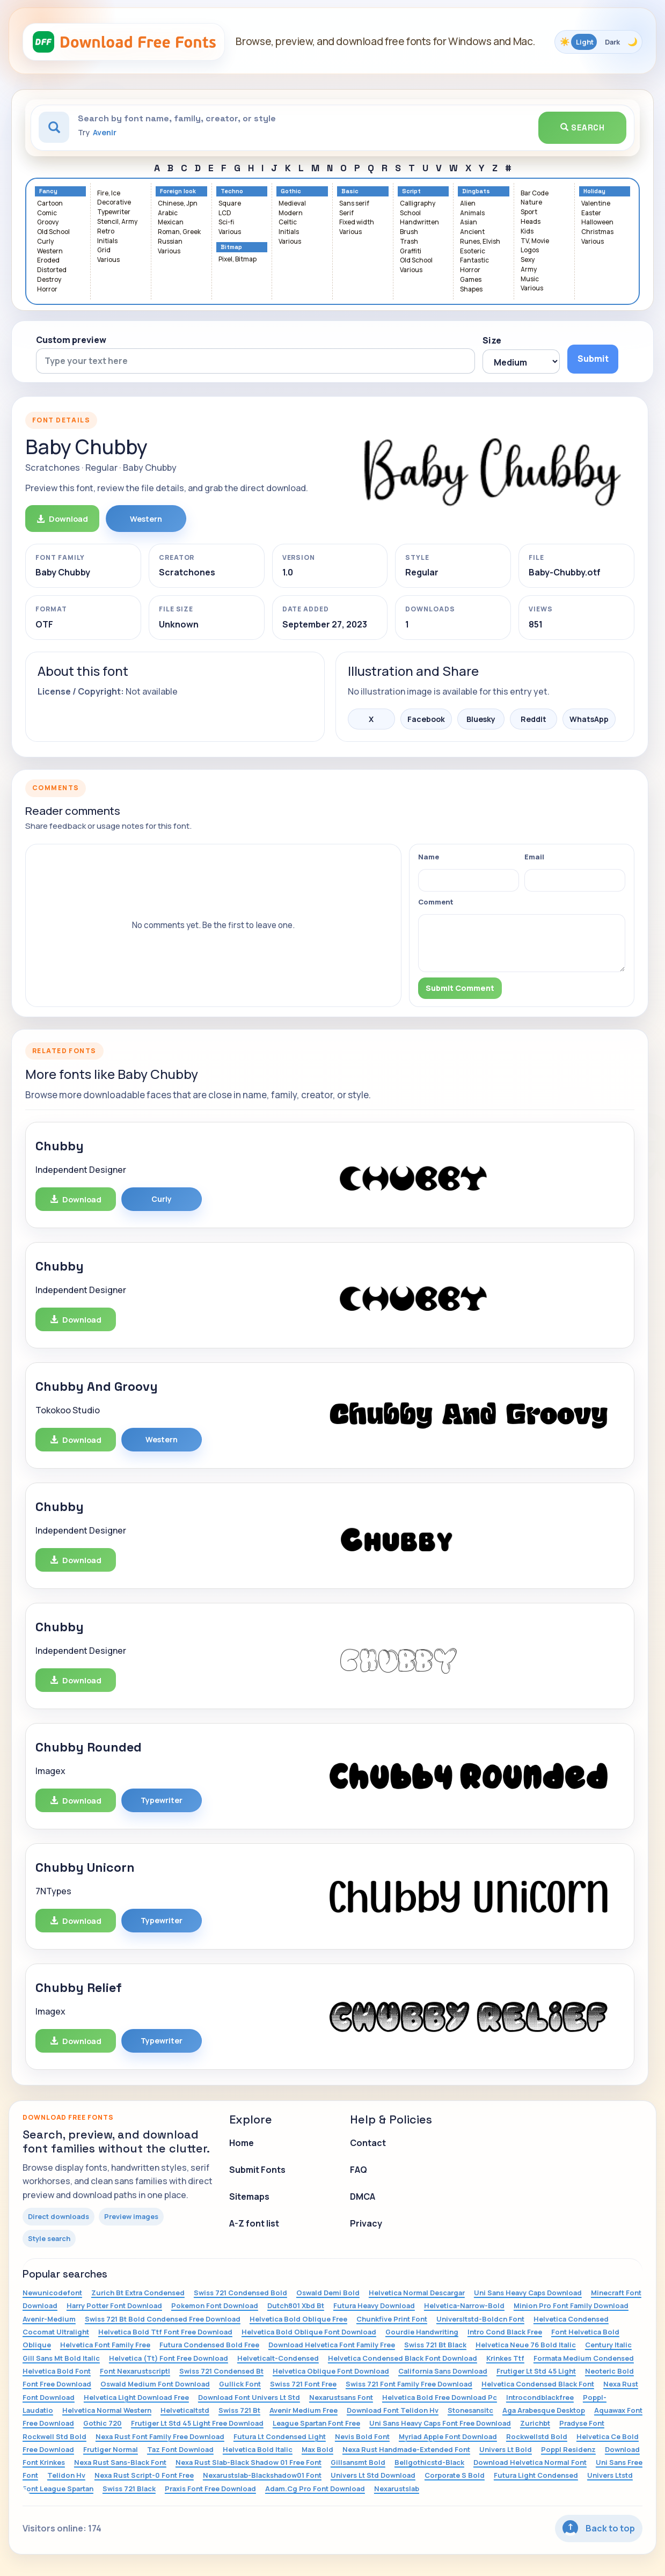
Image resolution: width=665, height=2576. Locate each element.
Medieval (292, 204)
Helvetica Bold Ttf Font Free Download (165, 2332)
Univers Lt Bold (505, 2449)
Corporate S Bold (455, 2475)
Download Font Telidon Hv (393, 2410)
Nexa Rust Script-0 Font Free (144, 2475)
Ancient (472, 232)
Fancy (48, 191)
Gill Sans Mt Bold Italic (61, 2358)
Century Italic (608, 2344)
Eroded (48, 261)
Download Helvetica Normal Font (530, 2462)
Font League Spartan (58, 2488)
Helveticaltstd (184, 2410)
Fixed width (356, 222)
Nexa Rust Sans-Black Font (120, 2462)
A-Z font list (254, 2223)
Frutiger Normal (110, 2449)
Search (582, 127)
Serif (346, 213)
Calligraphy (417, 204)
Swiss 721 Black (129, 2488)
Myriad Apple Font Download (448, 2436)
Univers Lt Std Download (373, 2475)
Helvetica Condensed (571, 2319)
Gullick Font (240, 2384)
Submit (593, 358)
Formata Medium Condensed (584, 2358)
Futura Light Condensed (536, 2475)
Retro (105, 232)
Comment (436, 902)
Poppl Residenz (568, 2449)
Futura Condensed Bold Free (209, 2344)
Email (534, 857)
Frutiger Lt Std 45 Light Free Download (197, 2423)
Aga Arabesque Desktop (543, 2410)
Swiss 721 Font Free (303, 2384)
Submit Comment (460, 988)
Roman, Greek (179, 232)
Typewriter (113, 212)
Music (530, 279)
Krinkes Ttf (505, 2358)
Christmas (597, 232)
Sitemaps (249, 2196)
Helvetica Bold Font (57, 2371)
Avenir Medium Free (303, 2410)
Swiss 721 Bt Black (435, 2344)
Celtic (288, 222)
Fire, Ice (108, 193)
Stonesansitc (470, 2410)
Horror (47, 290)
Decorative (114, 203)
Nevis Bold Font (362, 2436)
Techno (232, 191)
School (410, 213)
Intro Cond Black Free (504, 2332)
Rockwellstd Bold (536, 2436)
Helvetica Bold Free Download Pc (439, 2397)
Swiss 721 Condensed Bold (240, 2292)
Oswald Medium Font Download (155, 2384)
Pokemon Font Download (214, 2305)
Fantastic (474, 261)
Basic (350, 191)
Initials (107, 241)
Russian (170, 242)
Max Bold (317, 2449)
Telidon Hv (66, 2475)
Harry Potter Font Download (114, 2305)
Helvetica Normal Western (106, 2410)
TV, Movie (535, 241)
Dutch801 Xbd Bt (295, 2305)
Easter (591, 213)
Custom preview (71, 340)
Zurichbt (535, 2423)
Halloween (597, 222)
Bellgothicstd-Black (429, 2462)
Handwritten (419, 222)
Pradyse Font (581, 2423)
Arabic (168, 213)
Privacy (366, 2223)
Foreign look (178, 191)
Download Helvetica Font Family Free (331, 2344)
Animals (472, 213)
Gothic (291, 191)
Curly (45, 242)
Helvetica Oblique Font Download (331, 2371)
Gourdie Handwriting (421, 2332)
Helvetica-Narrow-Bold (464, 2305)
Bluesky (480, 719)
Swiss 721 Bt (239, 2410)
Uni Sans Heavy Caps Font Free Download (440, 2423)
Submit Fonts (257, 2170)
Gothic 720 (102, 2423)
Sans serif (354, 204)
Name (428, 857)
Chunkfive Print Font (391, 2319)
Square (229, 204)
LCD (224, 213)
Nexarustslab (396, 2488)
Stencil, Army (117, 222)
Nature (531, 203)
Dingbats (476, 191)
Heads (530, 222)
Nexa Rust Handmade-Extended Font (406, 2449)
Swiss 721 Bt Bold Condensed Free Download (162, 2319)
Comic (47, 213)
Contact (368, 2143)
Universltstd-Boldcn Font (480, 2319)
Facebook (426, 719)
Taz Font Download (180, 2449)
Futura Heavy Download (374, 2305)
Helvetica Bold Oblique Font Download (309, 2332)
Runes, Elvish (480, 242)
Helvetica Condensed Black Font (537, 2384)
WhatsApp (589, 719)
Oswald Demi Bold (328, 2292)
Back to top (598, 2528)
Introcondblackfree (540, 2397)
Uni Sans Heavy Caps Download (528, 2292)
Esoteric (472, 251)
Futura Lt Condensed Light (279, 2436)
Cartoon (50, 204)
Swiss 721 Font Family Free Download (409, 2384)
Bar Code (535, 193)
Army (529, 270)
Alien (468, 204)
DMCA (362, 2196)
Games (470, 280)
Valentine (595, 204)
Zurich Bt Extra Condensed (138, 2292)
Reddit (533, 719)
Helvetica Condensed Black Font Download (402, 2358)
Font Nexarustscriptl (135, 2371)
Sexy (528, 260)
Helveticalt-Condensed (278, 2358)
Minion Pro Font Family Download (571, 2305)
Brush (409, 232)
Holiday (594, 191)
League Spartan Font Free (316, 2423)
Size (492, 340)
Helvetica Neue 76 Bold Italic (526, 2344)
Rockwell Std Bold (54, 2436)
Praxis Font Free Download (210, 2488)
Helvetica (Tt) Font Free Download (168, 2358)
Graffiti (410, 251)
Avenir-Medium (49, 2319)
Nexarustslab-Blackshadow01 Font (262, 2475)
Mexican (171, 222)
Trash (409, 242)
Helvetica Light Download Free (136, 2397)
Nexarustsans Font (341, 2397)
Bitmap (231, 247)
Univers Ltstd (610, 2475)
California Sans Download (442, 2371)
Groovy (48, 222)
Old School (53, 232)
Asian (468, 222)
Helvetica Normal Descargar (417, 2292)
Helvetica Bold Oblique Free (298, 2319)
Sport (529, 212)
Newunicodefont (52, 2292)
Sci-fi (226, 222)
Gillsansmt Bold (358, 2462)
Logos (530, 250)
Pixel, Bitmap (237, 260)
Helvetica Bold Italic (258, 2449)
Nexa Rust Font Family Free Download (160, 2436)
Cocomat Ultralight (56, 2332)
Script (411, 191)
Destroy (49, 280)
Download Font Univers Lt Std (249, 2397)
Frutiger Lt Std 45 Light (536, 2371)
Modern (291, 213)
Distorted (52, 270)
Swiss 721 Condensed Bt (221, 2371)
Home (241, 2143)
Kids (527, 232)
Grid (104, 250)
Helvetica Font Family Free (105, 2344)
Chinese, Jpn (178, 204)
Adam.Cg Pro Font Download (315, 2488)
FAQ (358, 2170)
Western (50, 251)
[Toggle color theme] (598, 42)
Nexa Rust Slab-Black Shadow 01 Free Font (248, 2462)
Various (108, 260)
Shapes (471, 290)
